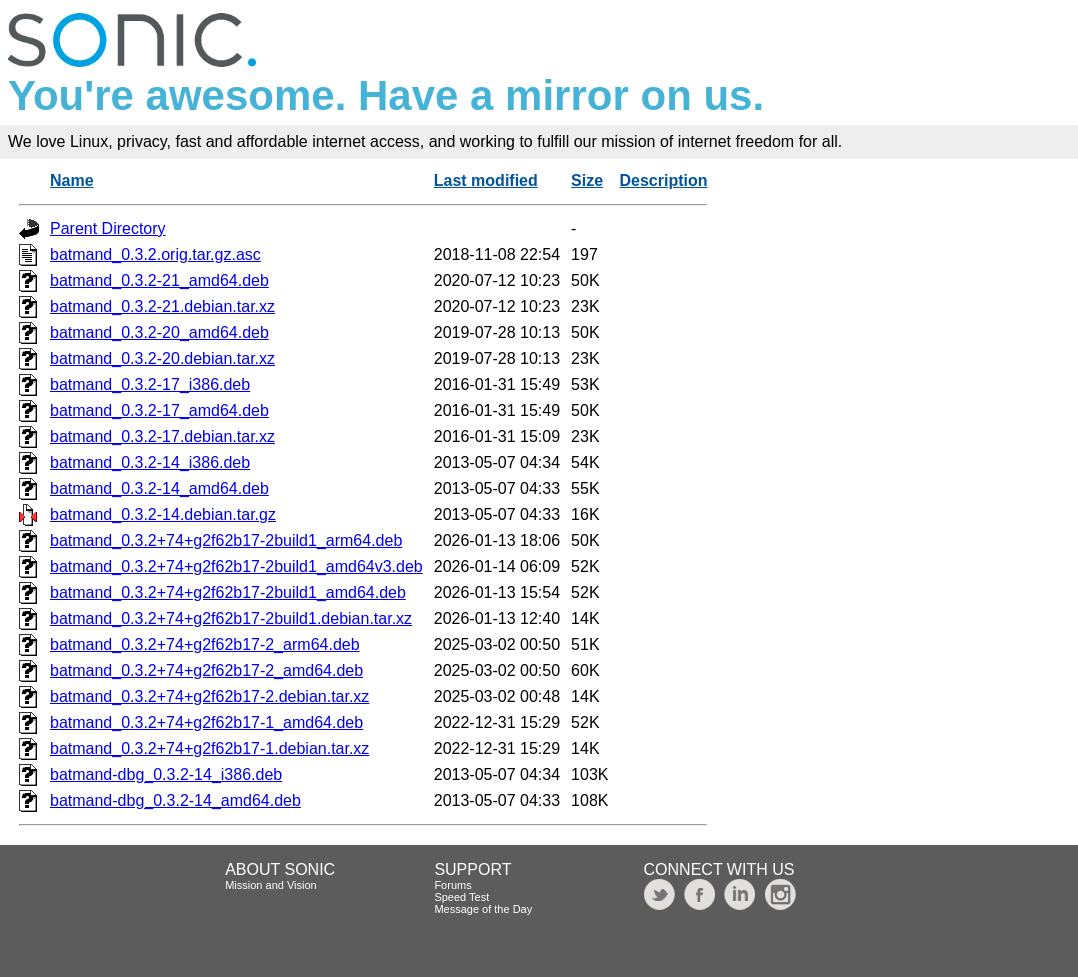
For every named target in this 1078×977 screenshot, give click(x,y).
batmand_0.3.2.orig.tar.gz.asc (155, 254)
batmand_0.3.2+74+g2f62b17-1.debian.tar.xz (209, 748)
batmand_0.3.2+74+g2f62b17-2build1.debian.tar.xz (231, 618)
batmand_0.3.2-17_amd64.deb (159, 410)
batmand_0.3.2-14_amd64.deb (159, 488)
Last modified (486, 180)
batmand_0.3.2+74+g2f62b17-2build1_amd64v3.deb (236, 566)
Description (663, 180)
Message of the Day (483, 909)
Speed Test (461, 897)
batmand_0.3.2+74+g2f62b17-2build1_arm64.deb (226, 540)
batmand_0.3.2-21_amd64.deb (159, 280)
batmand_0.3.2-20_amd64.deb (159, 332)
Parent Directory (108, 228)
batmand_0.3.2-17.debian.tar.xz (162, 436)
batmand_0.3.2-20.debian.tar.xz (162, 358)
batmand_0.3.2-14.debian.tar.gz (163, 514)
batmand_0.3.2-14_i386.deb (150, 462)
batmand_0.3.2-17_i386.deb (150, 384)
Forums (452, 885)
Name (72, 180)
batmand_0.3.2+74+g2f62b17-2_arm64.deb (205, 644)
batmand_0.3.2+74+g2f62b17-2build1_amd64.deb (228, 592)
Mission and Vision (271, 885)
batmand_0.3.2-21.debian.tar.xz (162, 306)
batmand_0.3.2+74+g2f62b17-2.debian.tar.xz (209, 696)
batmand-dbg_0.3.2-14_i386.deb (166, 774)
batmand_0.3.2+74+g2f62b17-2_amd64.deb (206, 670)
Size (587, 180)
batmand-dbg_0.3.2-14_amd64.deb (175, 800)
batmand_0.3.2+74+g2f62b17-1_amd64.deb (206, 722)
